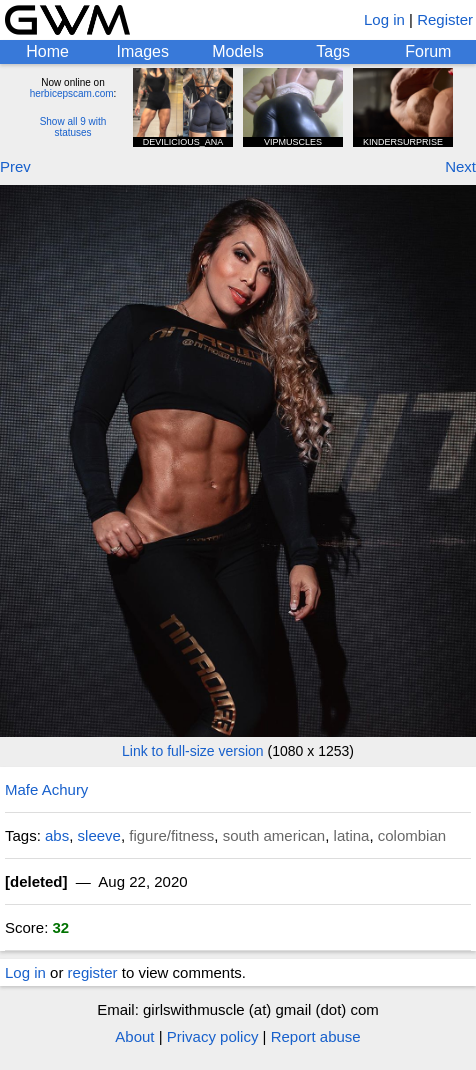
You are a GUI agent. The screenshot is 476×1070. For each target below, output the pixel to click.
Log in (384, 19)
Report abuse (316, 1036)
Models (238, 51)
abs (57, 835)
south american (274, 835)
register (93, 972)
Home (47, 51)
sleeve (99, 835)
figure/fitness (171, 835)
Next (460, 166)
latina (352, 835)
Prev (15, 166)
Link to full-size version (193, 751)
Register (445, 19)
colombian (412, 835)
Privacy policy (213, 1036)
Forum (428, 51)
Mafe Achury (46, 789)
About (134, 1036)
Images (143, 51)
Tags (333, 51)
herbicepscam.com (72, 93)
